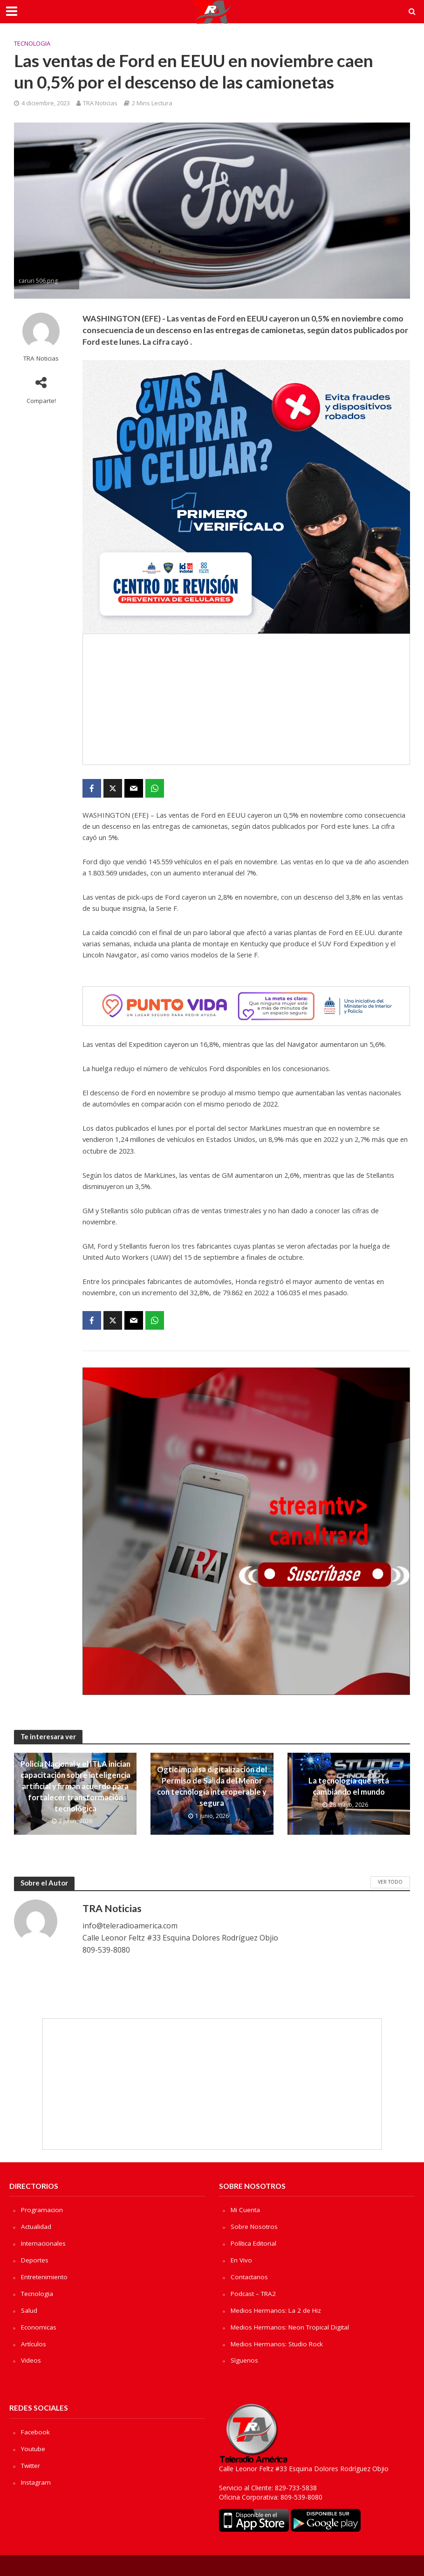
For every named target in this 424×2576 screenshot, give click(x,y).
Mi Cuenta (246, 2209)
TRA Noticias (100, 103)
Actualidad (36, 2226)
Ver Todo (390, 1882)
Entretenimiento (45, 2275)
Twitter (31, 2463)
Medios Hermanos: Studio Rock (278, 2341)
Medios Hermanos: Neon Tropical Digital (292, 2325)
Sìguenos (244, 2358)
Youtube (33, 2446)
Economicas (39, 2325)
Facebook (36, 2430)
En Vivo (242, 2259)
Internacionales (44, 2242)
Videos (31, 2358)
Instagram (36, 2479)
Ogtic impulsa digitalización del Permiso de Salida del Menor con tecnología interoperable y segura (211, 1786)
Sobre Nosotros (255, 2226)
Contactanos (250, 2275)
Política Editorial (255, 2242)
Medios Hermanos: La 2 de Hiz (277, 2308)
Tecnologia (32, 43)
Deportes (35, 2259)
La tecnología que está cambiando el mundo (348, 1786)
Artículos (34, 2341)
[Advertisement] (246, 699)
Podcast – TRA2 (255, 2292)
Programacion (42, 2209)
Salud (29, 2308)
